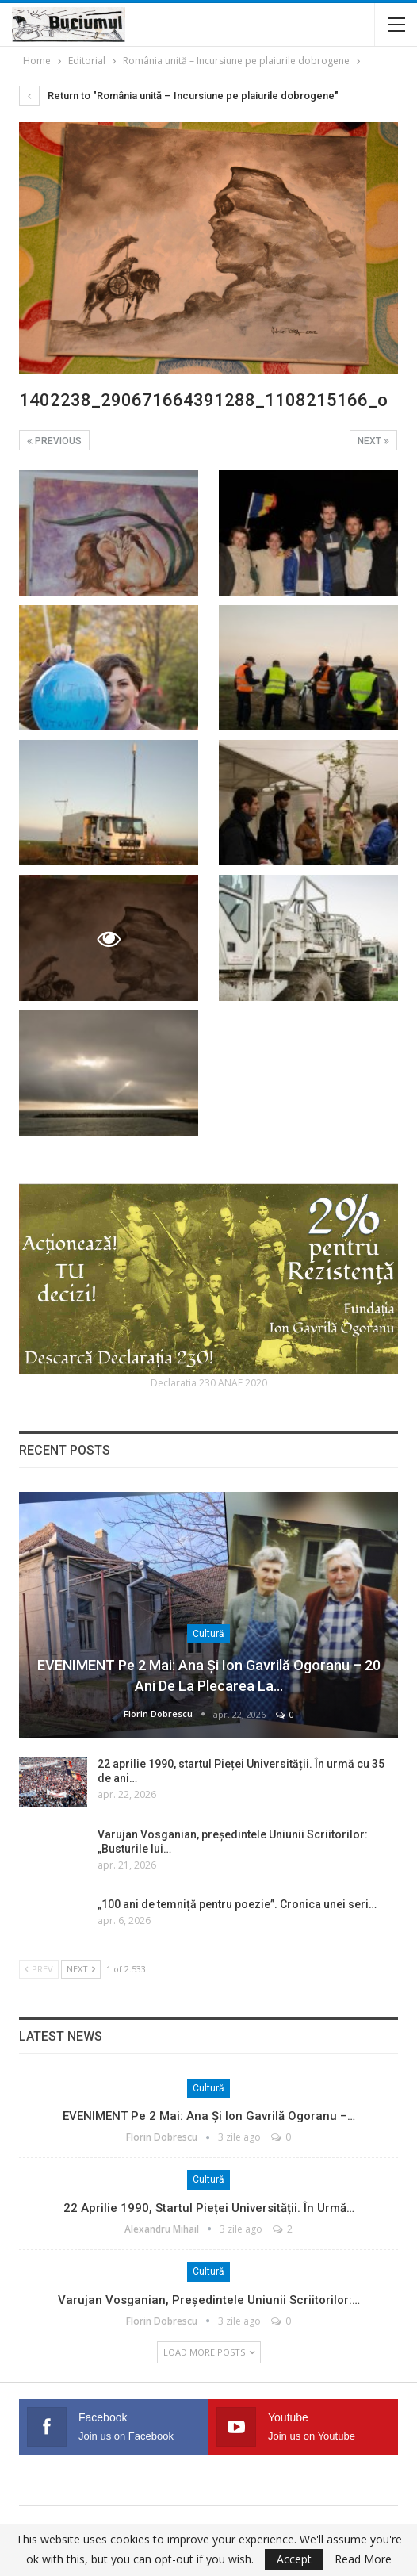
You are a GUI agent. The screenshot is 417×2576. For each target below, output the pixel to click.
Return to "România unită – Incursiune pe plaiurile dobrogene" (179, 96)
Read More (363, 2559)
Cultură (208, 1633)
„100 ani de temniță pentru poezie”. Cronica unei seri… (237, 1904)
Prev (39, 1969)
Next (373, 441)
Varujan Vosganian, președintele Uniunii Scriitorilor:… (209, 2300)
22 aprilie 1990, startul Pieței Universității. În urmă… (208, 2208)
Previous (54, 441)
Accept (294, 2558)
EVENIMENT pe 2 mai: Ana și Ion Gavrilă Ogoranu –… (209, 2116)
